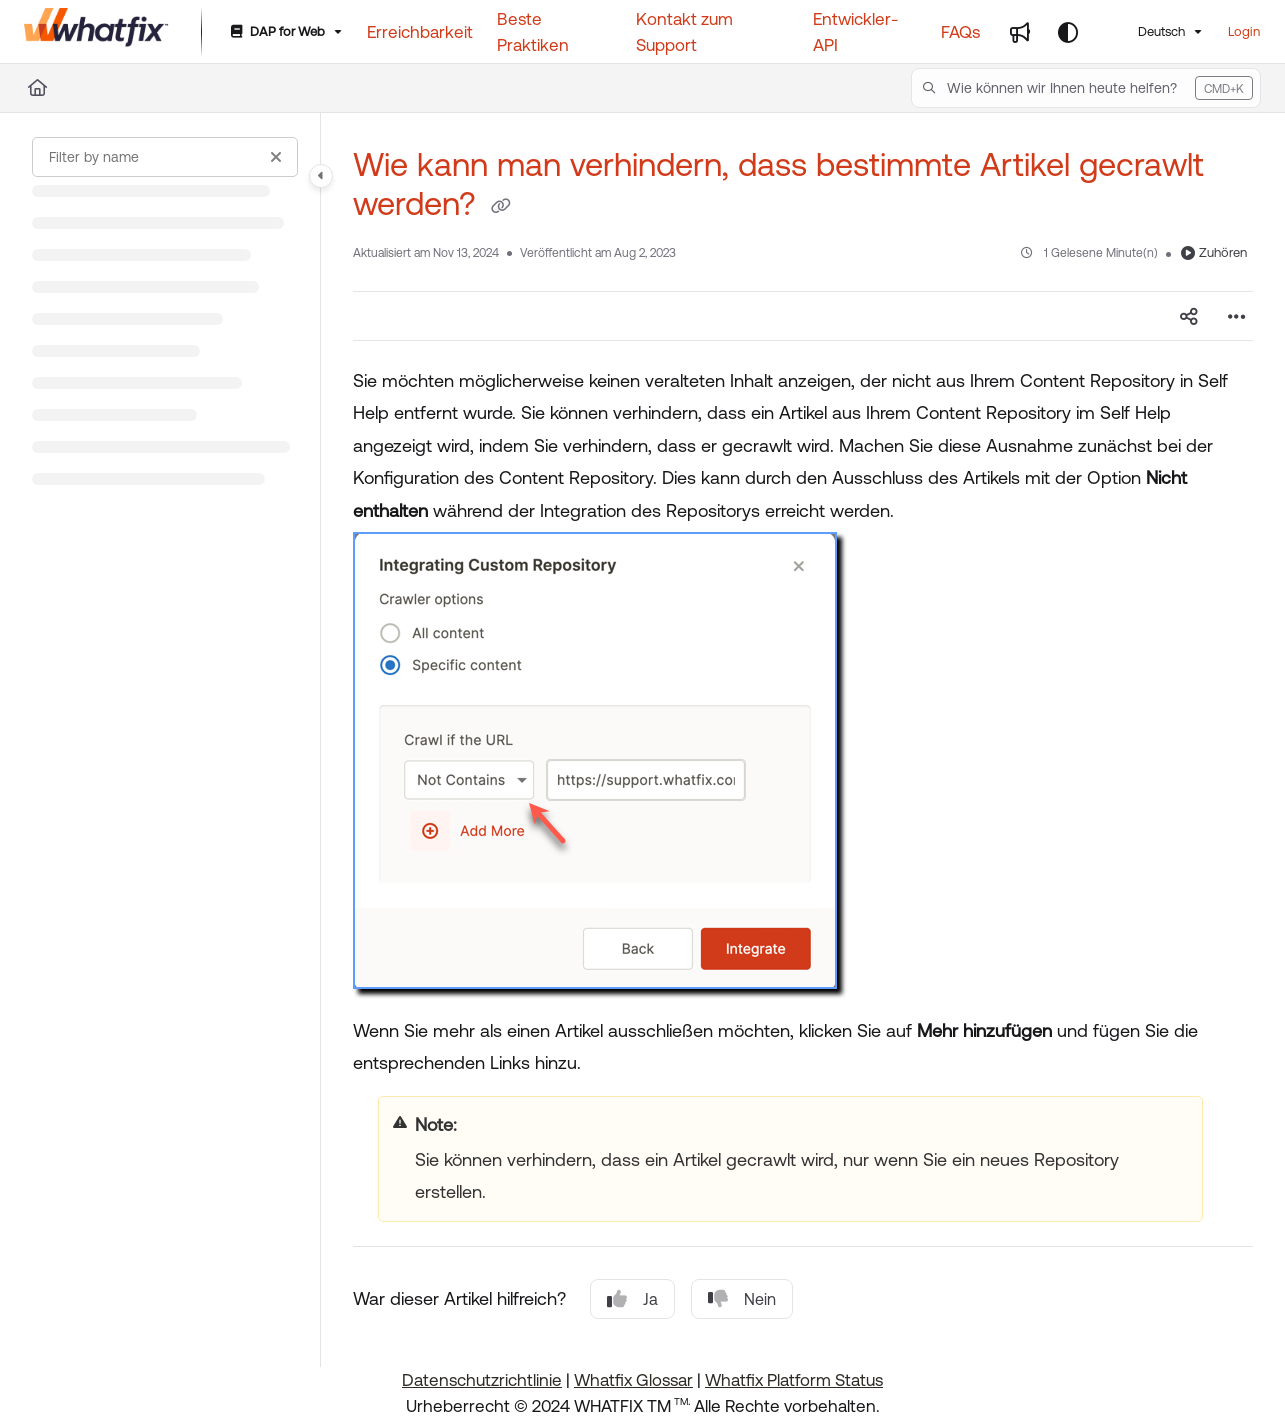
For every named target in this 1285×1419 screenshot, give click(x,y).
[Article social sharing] (1189, 316)
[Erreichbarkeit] (420, 32)
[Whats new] (1020, 32)
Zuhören (1214, 252)
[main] (803, 740)
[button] (1086, 88)
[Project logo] (96, 32)
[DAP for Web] (284, 32)
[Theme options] (1068, 32)
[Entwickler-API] (864, 32)
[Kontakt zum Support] (713, 32)
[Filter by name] (165, 157)
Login (1244, 31)
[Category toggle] (321, 176)
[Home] (37, 88)
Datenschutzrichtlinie (482, 1380)
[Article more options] (1237, 316)
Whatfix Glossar (633, 1380)
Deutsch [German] (1149, 31)
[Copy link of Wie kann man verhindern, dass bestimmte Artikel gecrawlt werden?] (501, 207)
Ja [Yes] (632, 1299)
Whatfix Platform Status (794, 1380)
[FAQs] (960, 32)
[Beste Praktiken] (554, 32)
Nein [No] (742, 1299)
